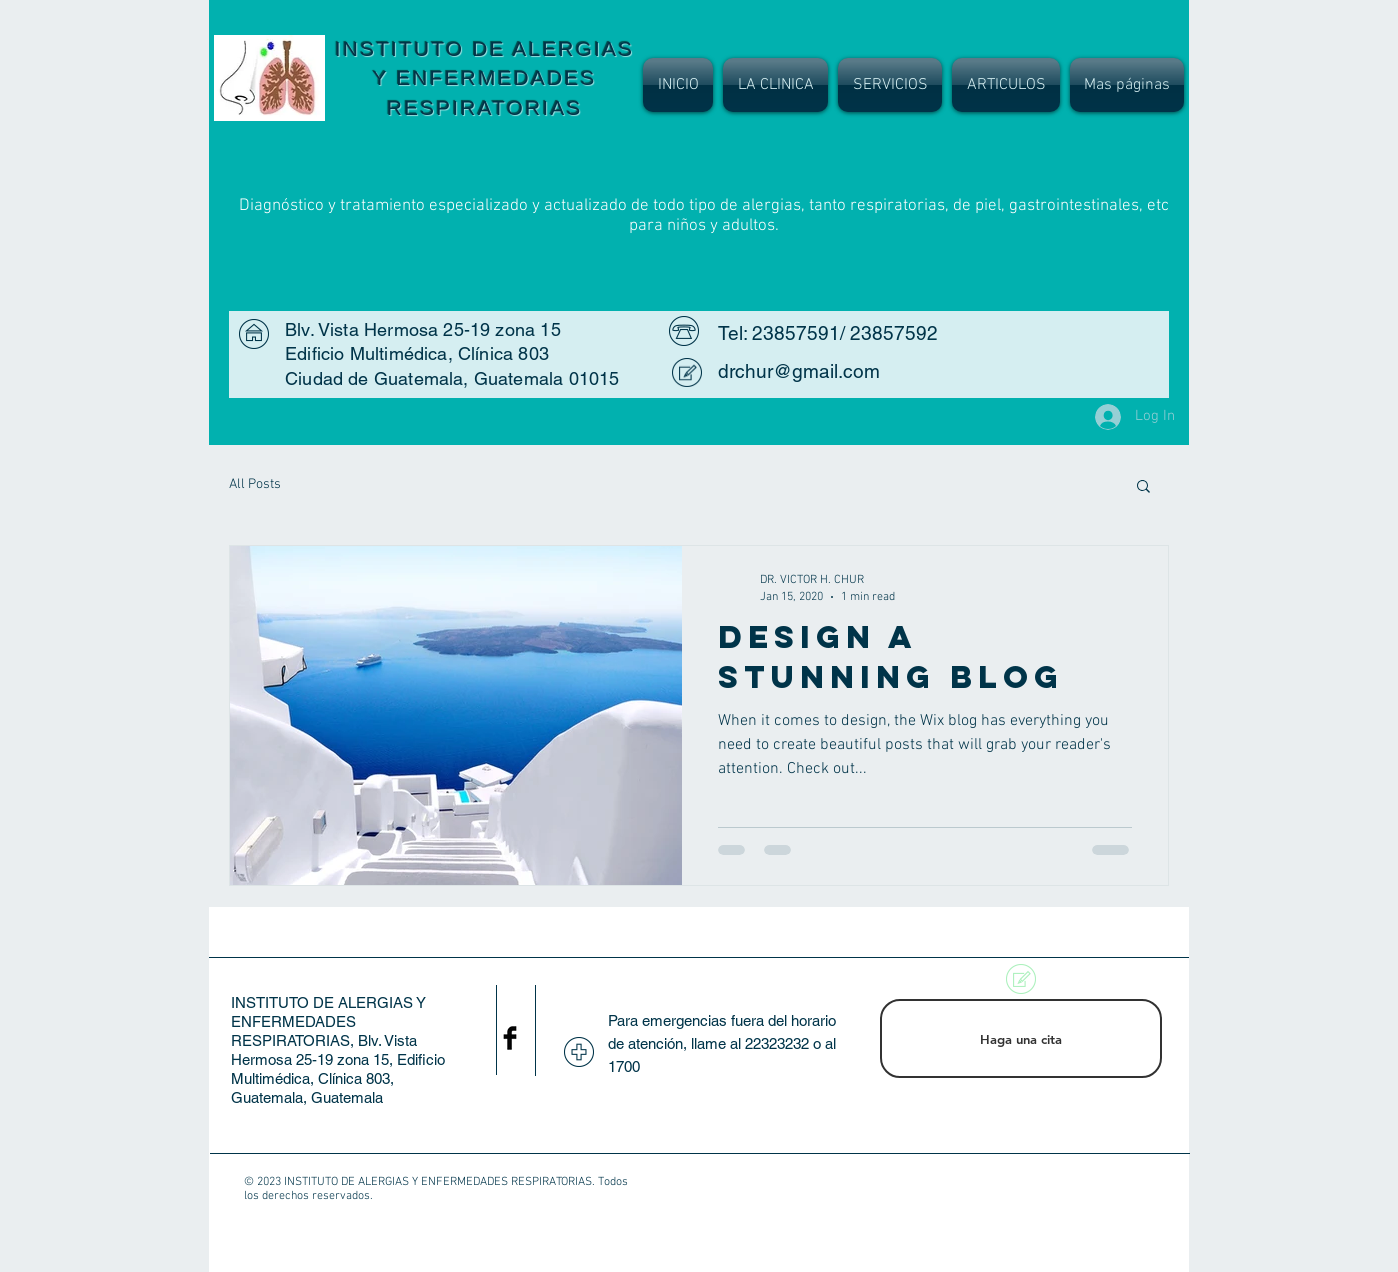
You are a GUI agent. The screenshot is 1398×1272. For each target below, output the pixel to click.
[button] (1143, 487)
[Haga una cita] (1021, 1038)
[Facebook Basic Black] (510, 1038)
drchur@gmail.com (799, 371)
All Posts (255, 484)
